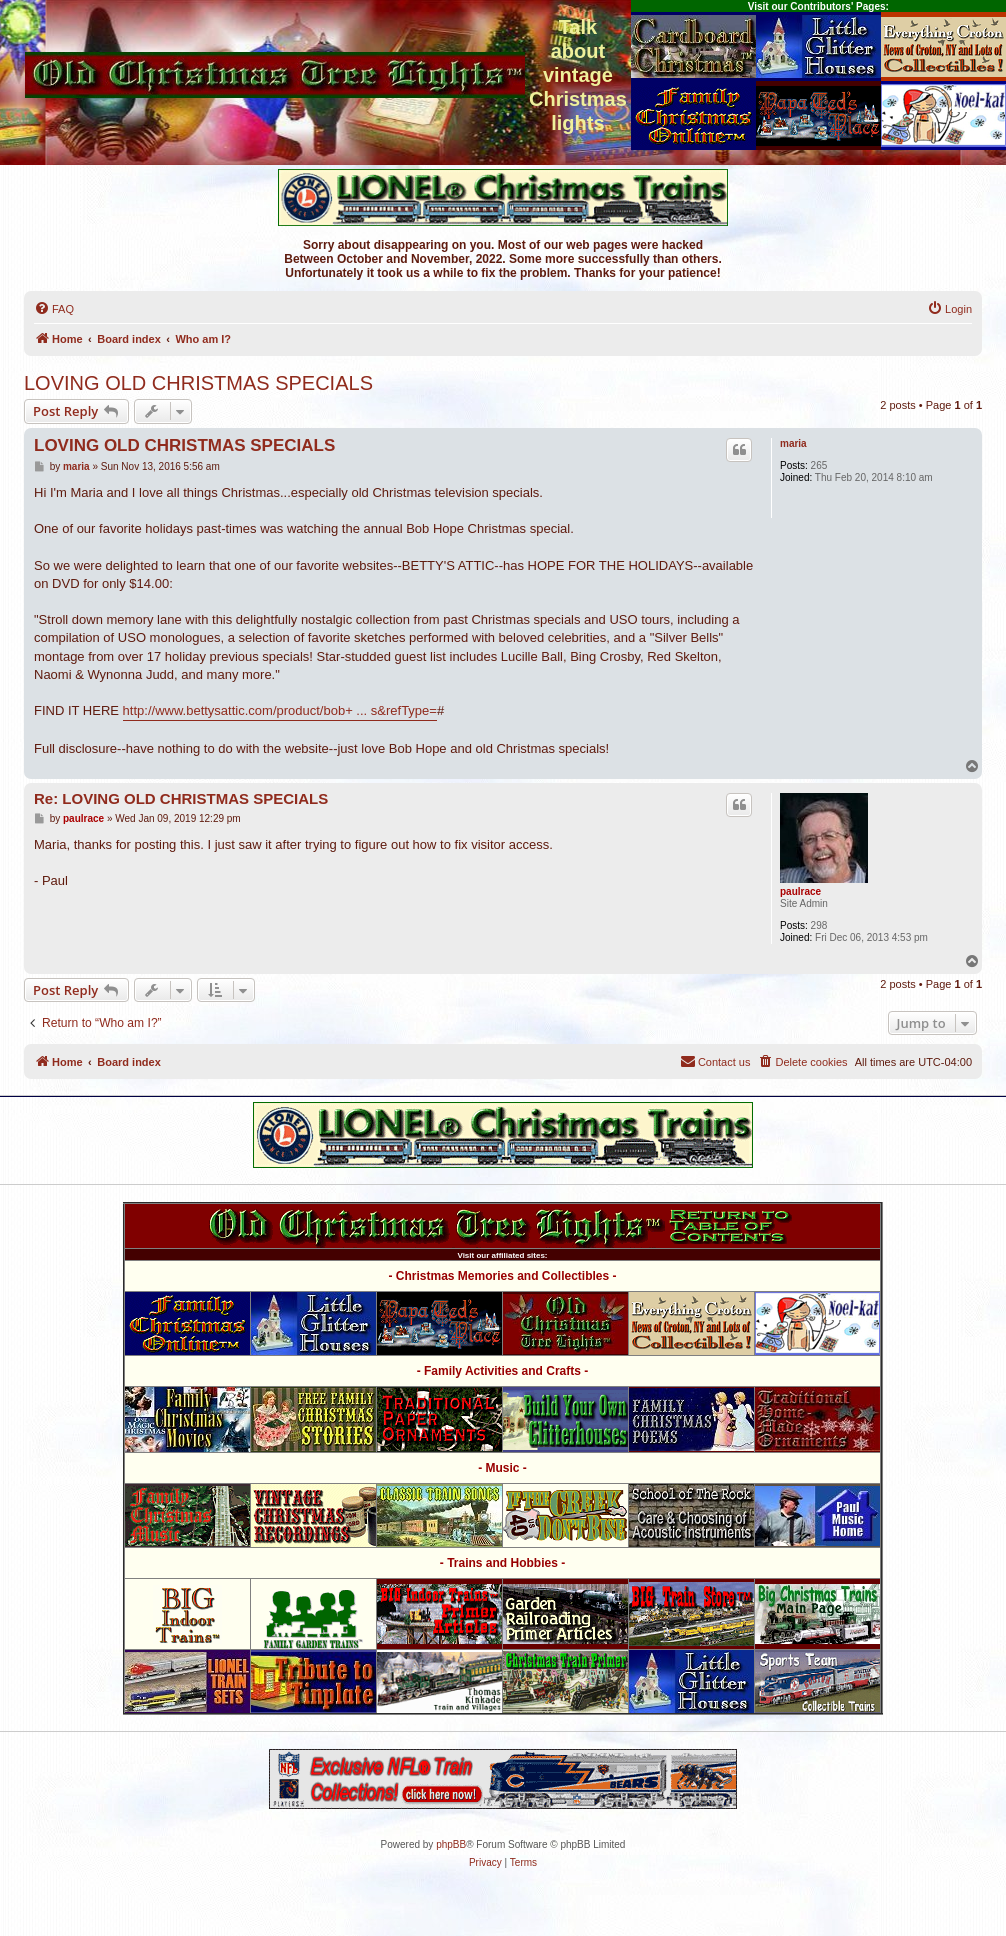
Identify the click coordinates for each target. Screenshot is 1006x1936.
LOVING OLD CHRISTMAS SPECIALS (198, 383)
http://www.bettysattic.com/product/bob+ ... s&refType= (280, 710)
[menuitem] (54, 309)
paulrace (800, 891)
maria (793, 443)
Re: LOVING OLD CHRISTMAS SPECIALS (181, 798)
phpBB (451, 1844)
